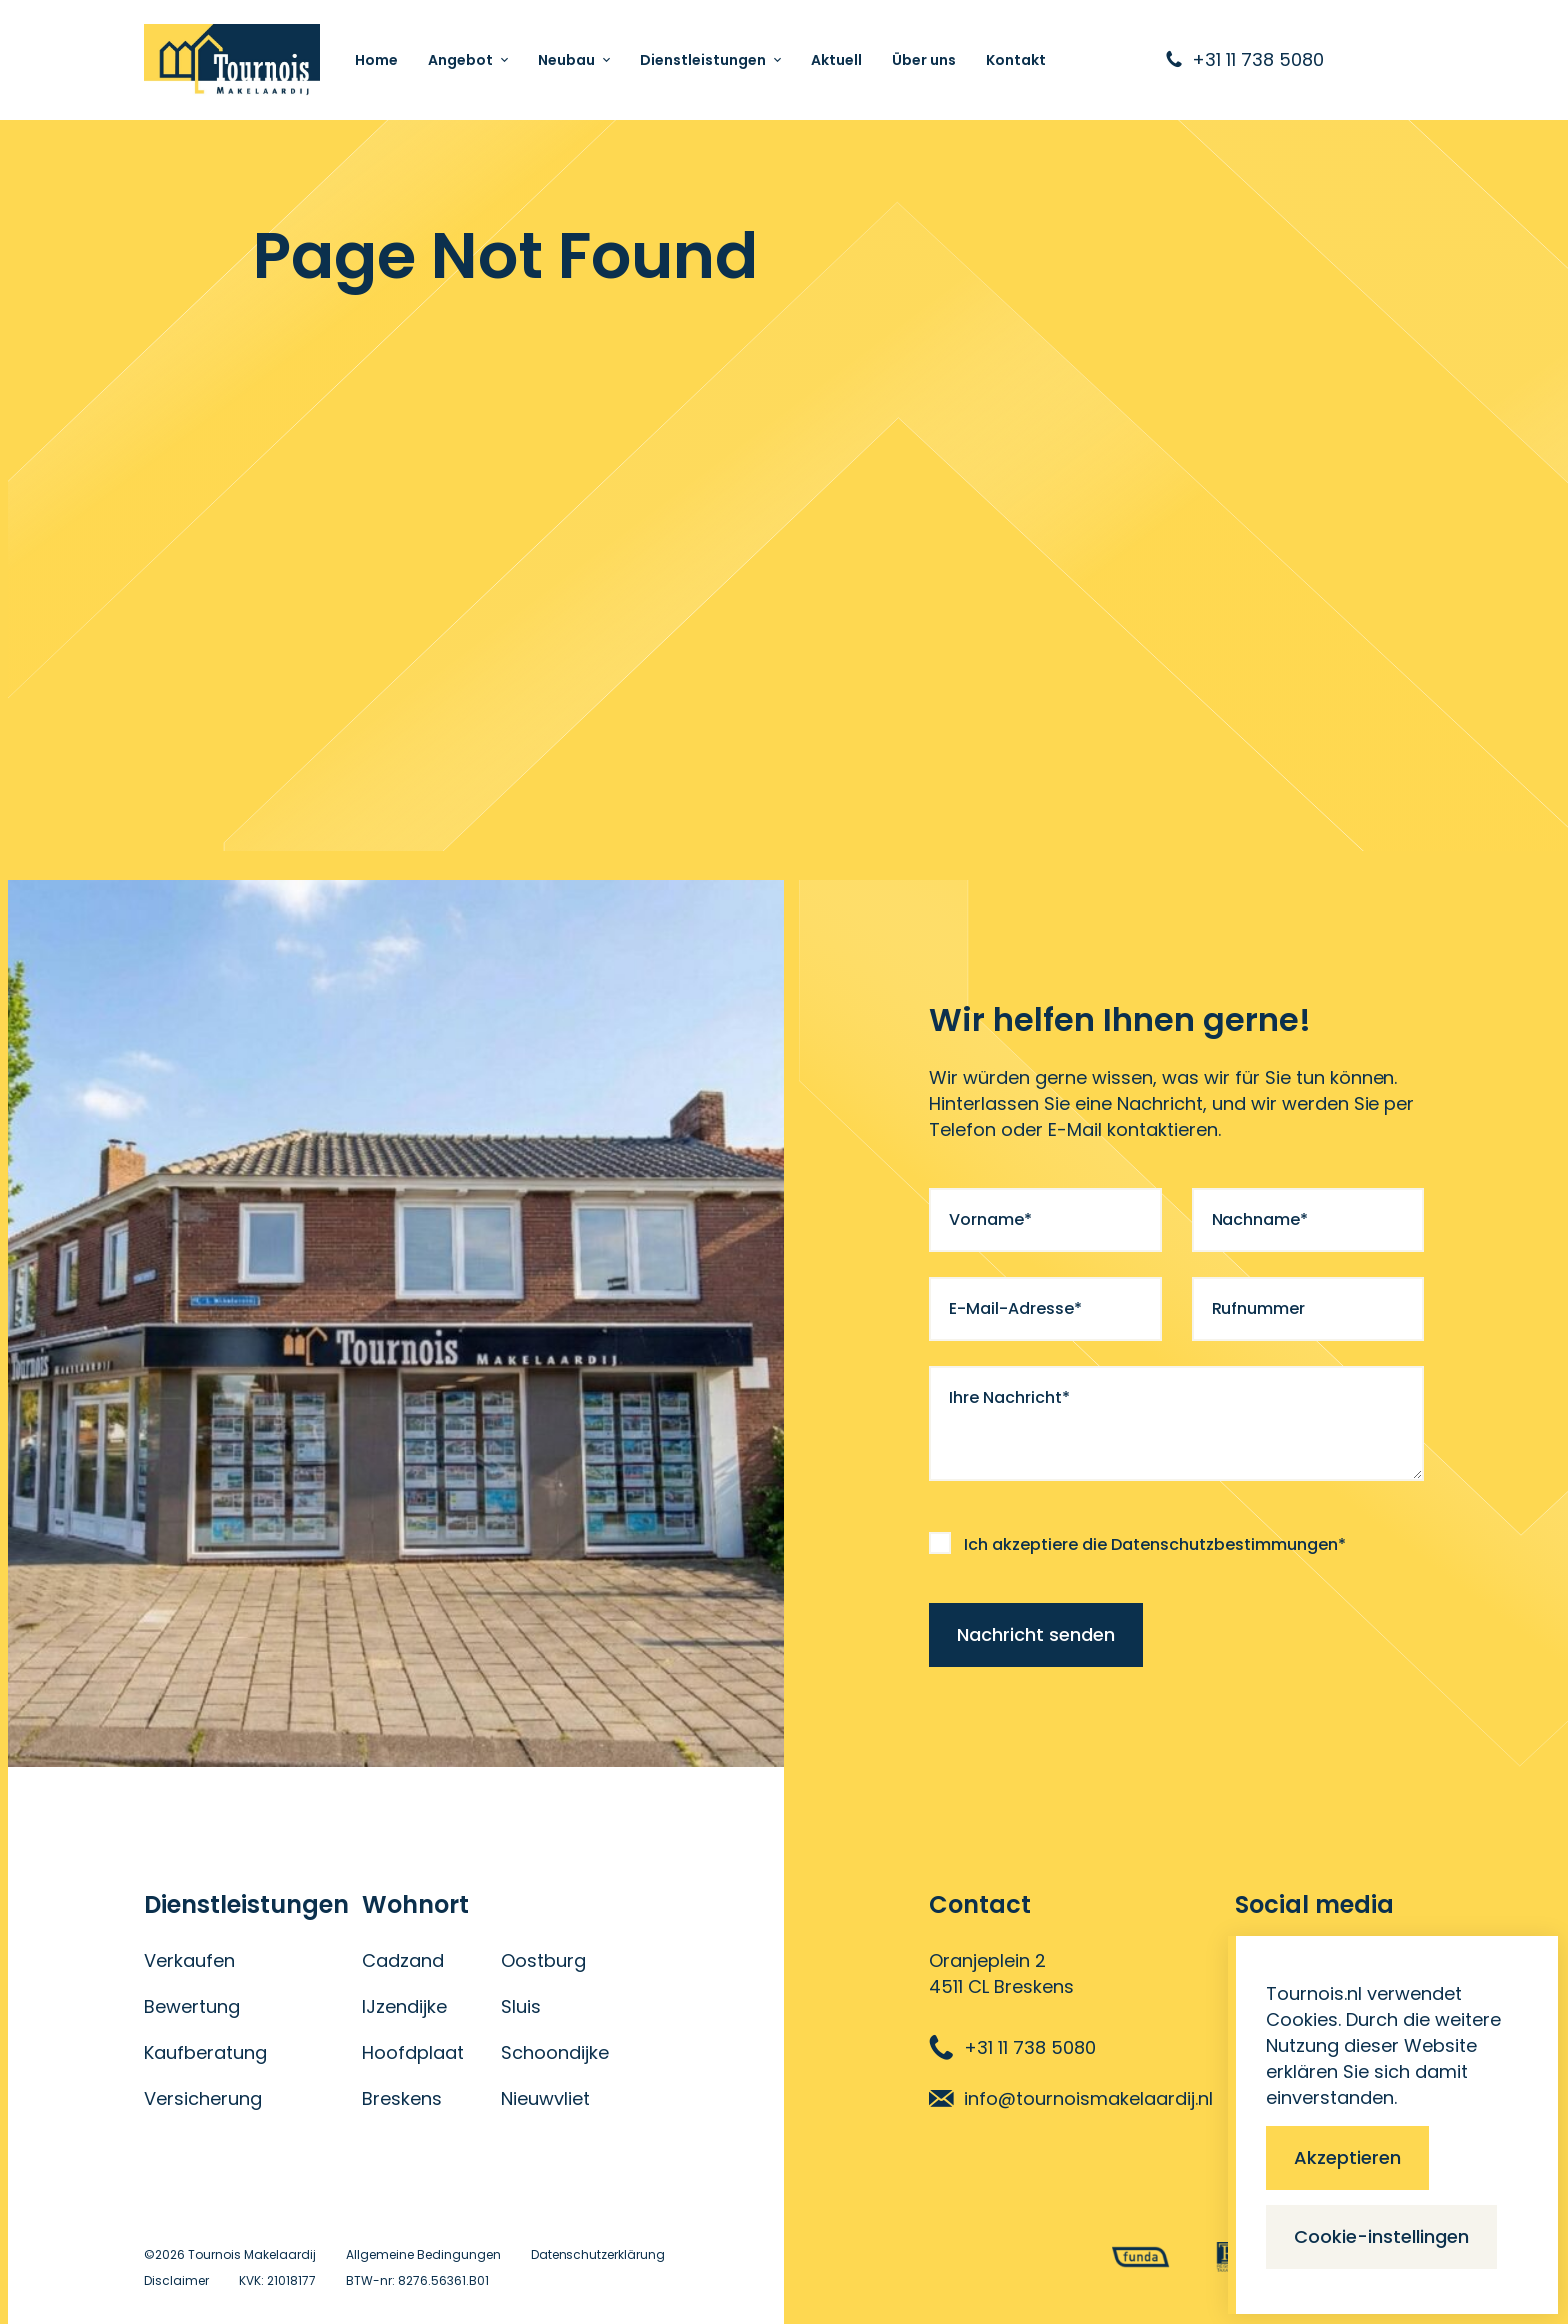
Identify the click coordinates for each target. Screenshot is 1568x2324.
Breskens (402, 2098)
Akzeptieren (1347, 2157)
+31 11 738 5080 (1012, 2047)
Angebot (460, 60)
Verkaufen (189, 1960)
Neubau (566, 60)
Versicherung (203, 2098)
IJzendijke (404, 2006)
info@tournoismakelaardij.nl (1071, 2098)
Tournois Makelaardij (252, 2254)
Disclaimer (176, 2280)
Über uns (924, 60)
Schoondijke (555, 2052)
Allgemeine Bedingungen (423, 2254)
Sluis (521, 2006)
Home (376, 60)
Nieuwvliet (545, 2098)
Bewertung (192, 2006)
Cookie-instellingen (1381, 2236)
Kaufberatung (205, 2052)
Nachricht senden (1036, 1634)
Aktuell (836, 60)
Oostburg (543, 1960)
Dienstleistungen (703, 60)
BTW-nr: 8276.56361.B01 (417, 2280)
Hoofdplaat (413, 2052)
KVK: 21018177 (277, 2280)
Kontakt (1016, 60)
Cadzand (403, 1960)
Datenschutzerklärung (598, 2254)
